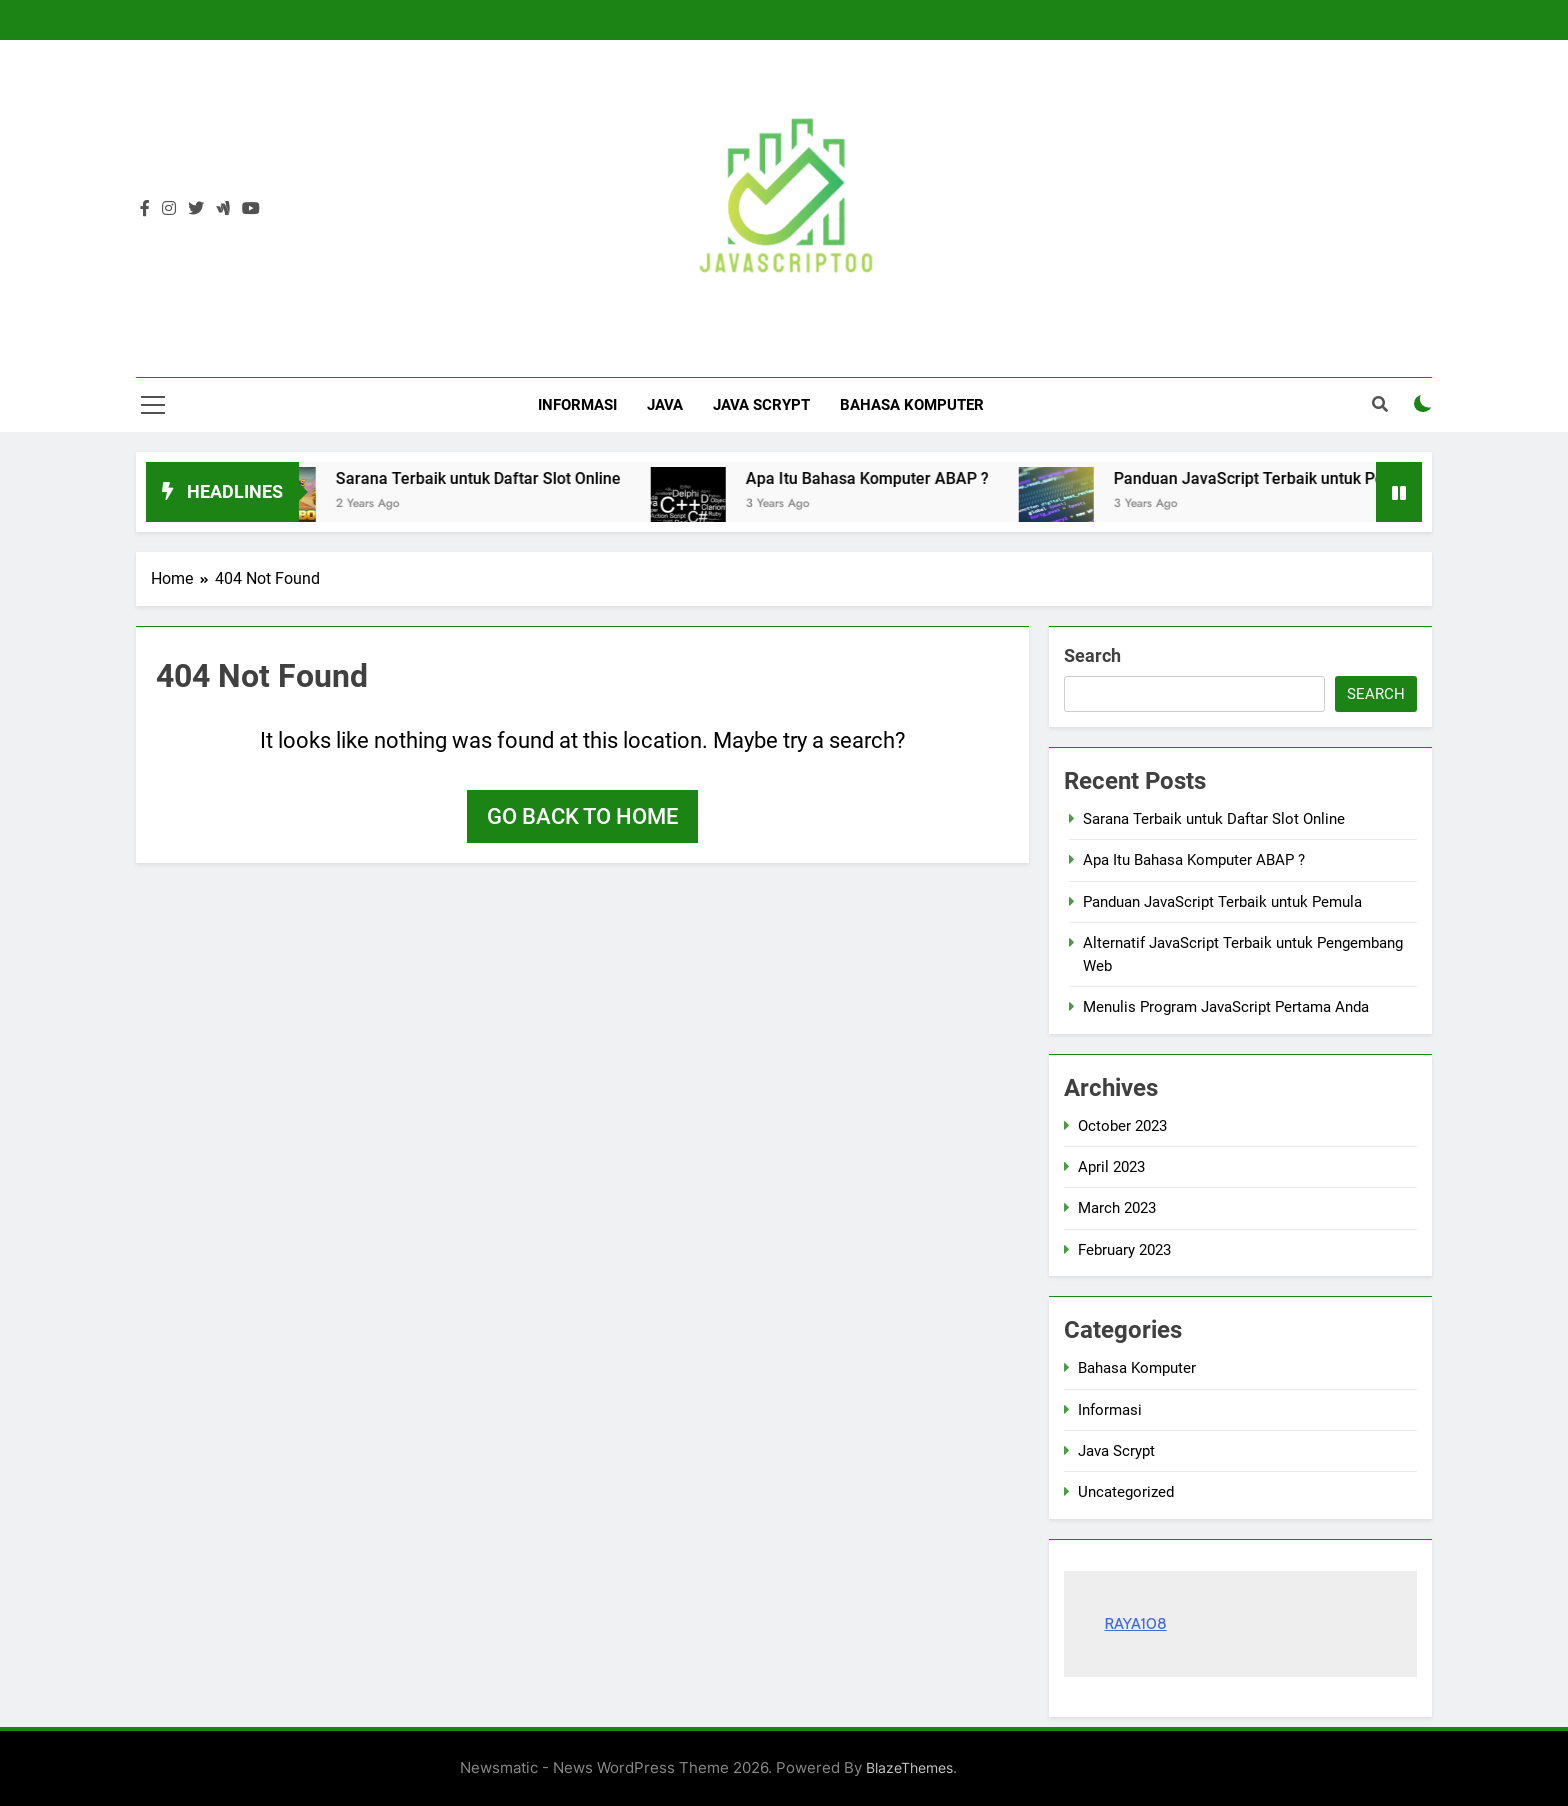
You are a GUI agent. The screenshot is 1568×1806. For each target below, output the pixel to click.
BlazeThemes (909, 1767)
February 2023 (1124, 1250)
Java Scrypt (761, 405)
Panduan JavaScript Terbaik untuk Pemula (1288, 478)
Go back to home (582, 816)
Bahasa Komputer (912, 405)
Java (665, 405)
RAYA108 (1135, 1623)
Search (1092, 655)
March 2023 (1117, 1208)
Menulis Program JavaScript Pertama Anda (1226, 1007)
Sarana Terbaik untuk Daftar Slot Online (499, 478)
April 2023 (1111, 1167)
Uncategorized (1126, 1492)
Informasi (577, 405)
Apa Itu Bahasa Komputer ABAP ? (888, 478)
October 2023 (1122, 1126)
